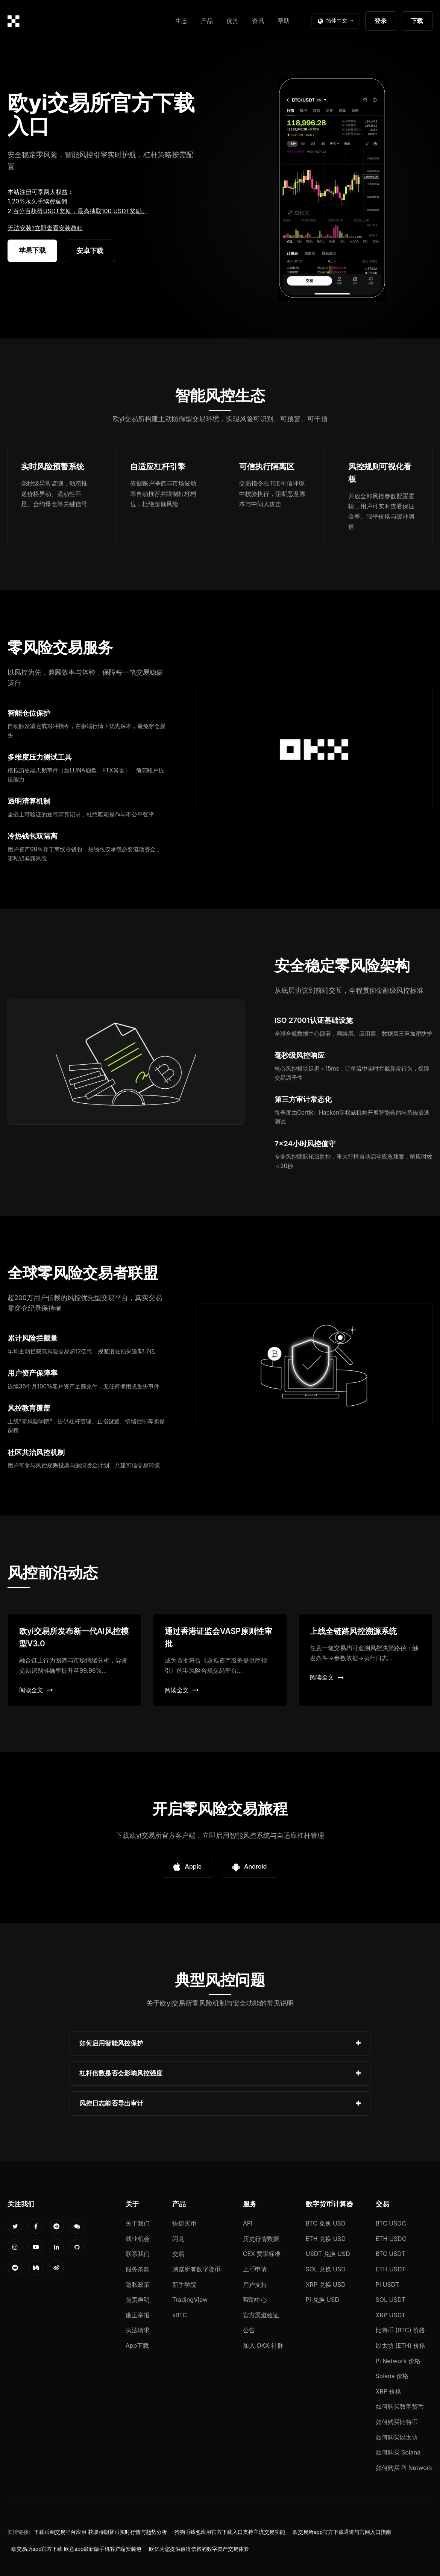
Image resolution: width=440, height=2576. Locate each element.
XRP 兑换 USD (326, 2284)
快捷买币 (184, 2223)
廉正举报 (138, 2315)
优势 (232, 20)
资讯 (258, 20)
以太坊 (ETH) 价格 (401, 2345)
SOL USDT (391, 2299)
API (248, 2223)
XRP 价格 (388, 2391)
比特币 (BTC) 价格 (400, 2330)
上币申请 (255, 2269)
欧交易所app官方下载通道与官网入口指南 (342, 2532)
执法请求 (138, 2330)
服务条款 (138, 2269)
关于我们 (138, 2223)
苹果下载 (32, 250)
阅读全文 (36, 1690)
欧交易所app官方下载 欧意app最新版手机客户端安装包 (76, 2549)
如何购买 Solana (398, 2452)
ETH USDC (391, 2238)
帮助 (284, 20)
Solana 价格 (392, 2376)
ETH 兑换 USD (326, 2238)
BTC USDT (390, 2253)
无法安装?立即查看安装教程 (45, 228)
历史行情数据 (261, 2238)
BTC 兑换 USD (326, 2223)
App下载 (137, 2345)
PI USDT (387, 2284)
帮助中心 (255, 2299)
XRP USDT (391, 2315)
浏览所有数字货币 (196, 2269)
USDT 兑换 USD (328, 2253)
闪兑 (178, 2238)
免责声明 (138, 2299)
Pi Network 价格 (398, 2361)
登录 (381, 20)
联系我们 (138, 2253)
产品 (207, 20)
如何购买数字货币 (400, 2406)
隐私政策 (138, 2284)
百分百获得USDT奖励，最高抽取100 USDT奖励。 (80, 211)
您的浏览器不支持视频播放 (331, 188)
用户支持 (255, 2284)
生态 (181, 20)
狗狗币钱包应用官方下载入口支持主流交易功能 (229, 2532)
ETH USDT (391, 2269)
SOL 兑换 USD (326, 2269)
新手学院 (184, 2284)
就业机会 (138, 2238)
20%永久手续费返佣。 (42, 201)
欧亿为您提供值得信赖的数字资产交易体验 (199, 2549)
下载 (417, 20)
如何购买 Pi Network (404, 2467)
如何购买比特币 (397, 2422)
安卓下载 (89, 251)
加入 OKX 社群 (263, 2345)
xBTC (179, 2315)
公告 (249, 2330)
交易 (178, 2253)
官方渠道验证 (261, 2315)
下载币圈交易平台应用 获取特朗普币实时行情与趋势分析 (100, 2532)
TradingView (190, 2299)
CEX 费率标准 (262, 2253)
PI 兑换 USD (322, 2299)
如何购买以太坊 (397, 2437)
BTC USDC (391, 2223)
